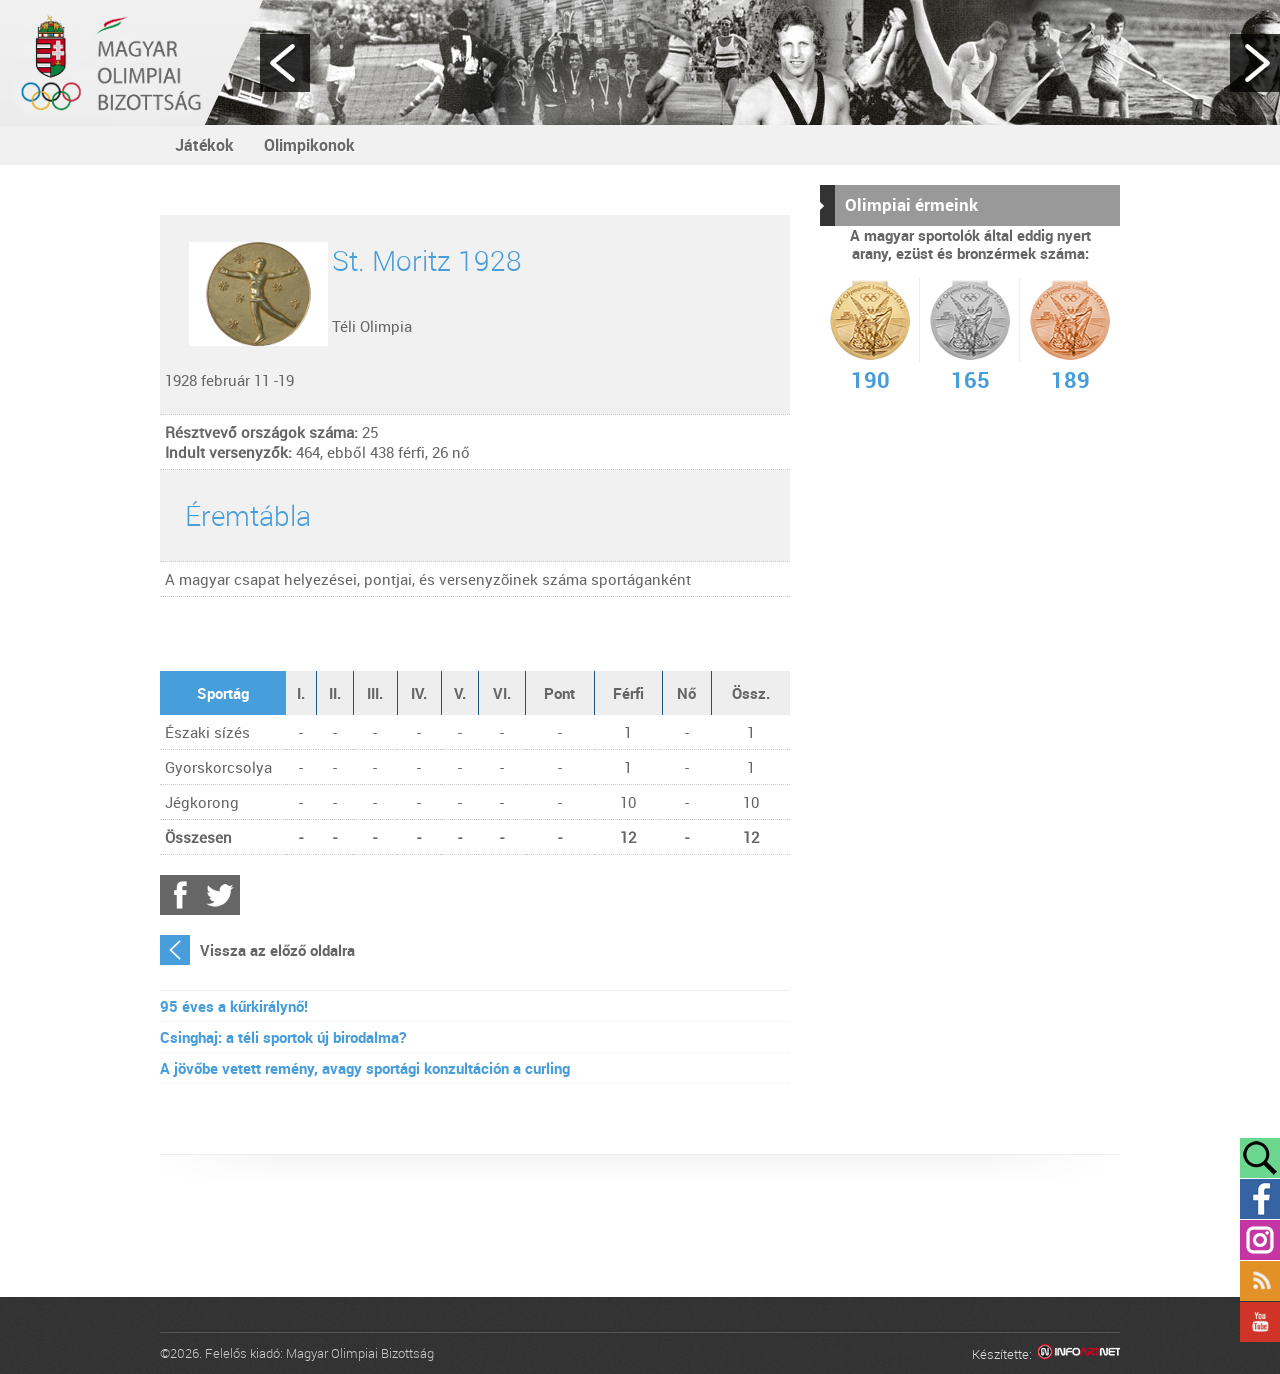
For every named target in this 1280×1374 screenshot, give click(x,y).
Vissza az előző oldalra (277, 950)
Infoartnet (1078, 1354)
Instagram (1260, 1240)
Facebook (180, 895)
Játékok (204, 145)
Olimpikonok (309, 145)
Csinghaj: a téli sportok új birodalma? (283, 1037)
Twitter (220, 895)
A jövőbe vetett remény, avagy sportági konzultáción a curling (365, 1068)
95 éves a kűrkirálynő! (234, 1006)
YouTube (1260, 1322)
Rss (1260, 1281)
